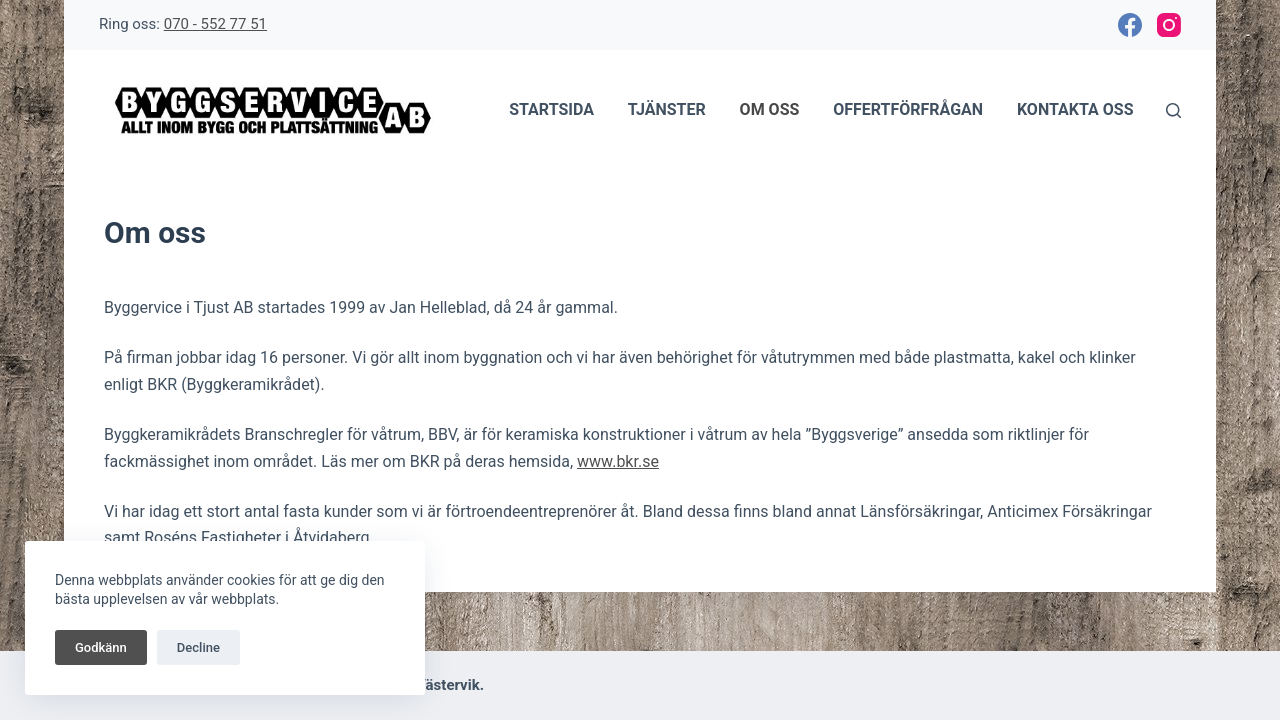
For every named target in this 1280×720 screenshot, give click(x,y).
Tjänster (667, 109)
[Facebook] (1130, 25)
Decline (198, 647)
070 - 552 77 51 (215, 24)
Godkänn (101, 647)
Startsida (551, 109)
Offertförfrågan (908, 109)
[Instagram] (1169, 25)
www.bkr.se (618, 461)
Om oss (770, 109)
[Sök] (1173, 110)
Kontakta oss (1075, 109)
